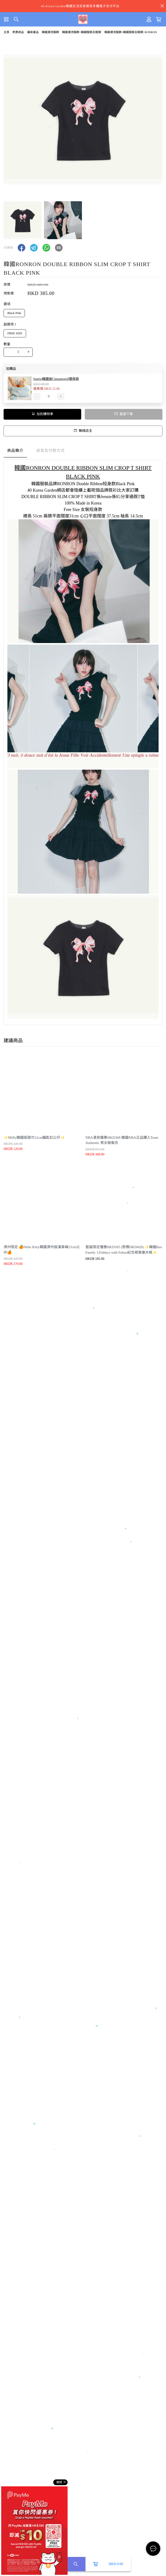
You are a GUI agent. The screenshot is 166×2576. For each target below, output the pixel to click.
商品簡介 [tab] (15, 450)
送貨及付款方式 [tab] (50, 450)
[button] (21, 248)
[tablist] (83, 452)
